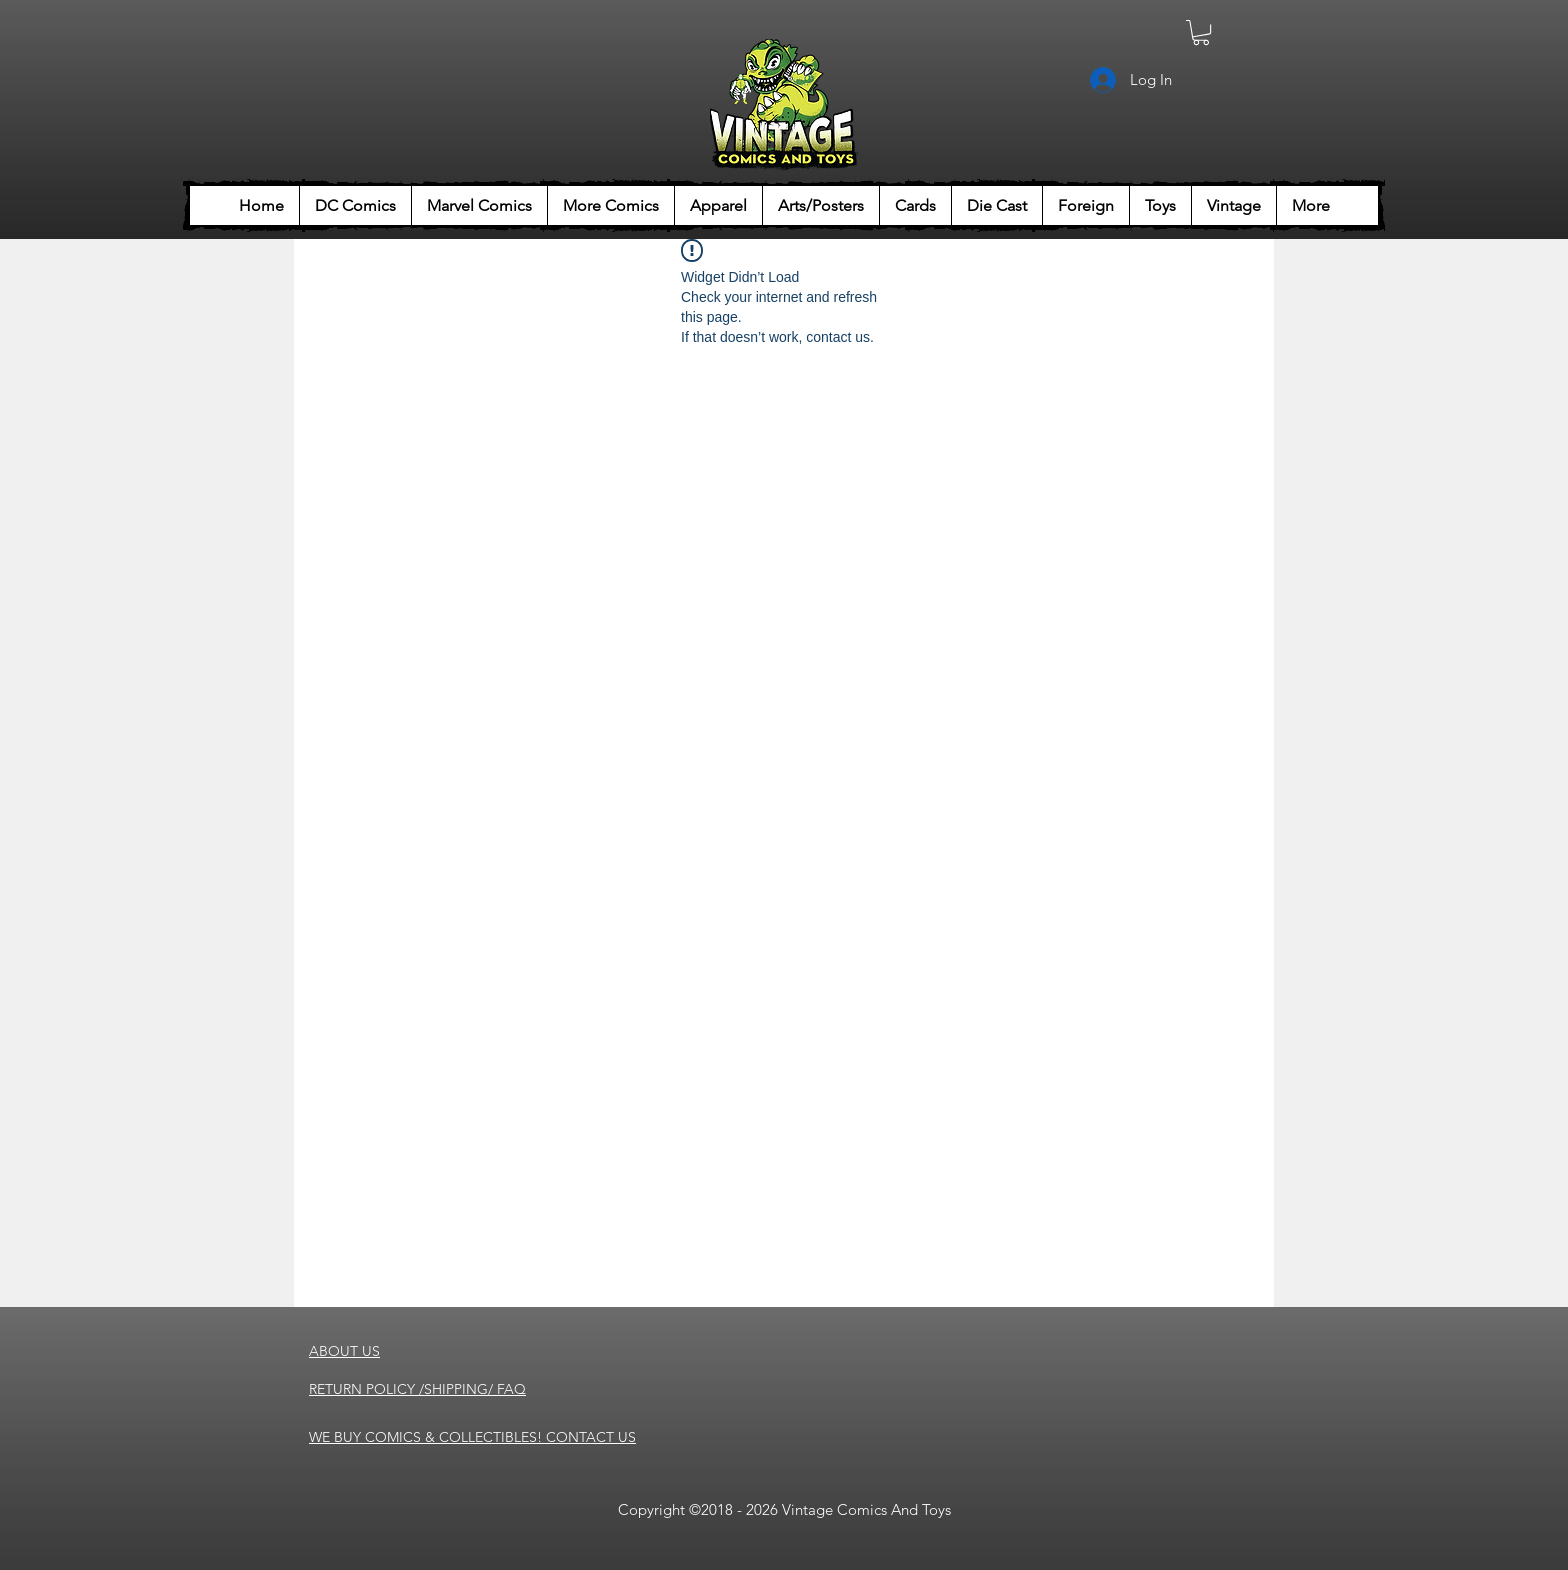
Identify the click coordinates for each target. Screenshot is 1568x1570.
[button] (1201, 32)
